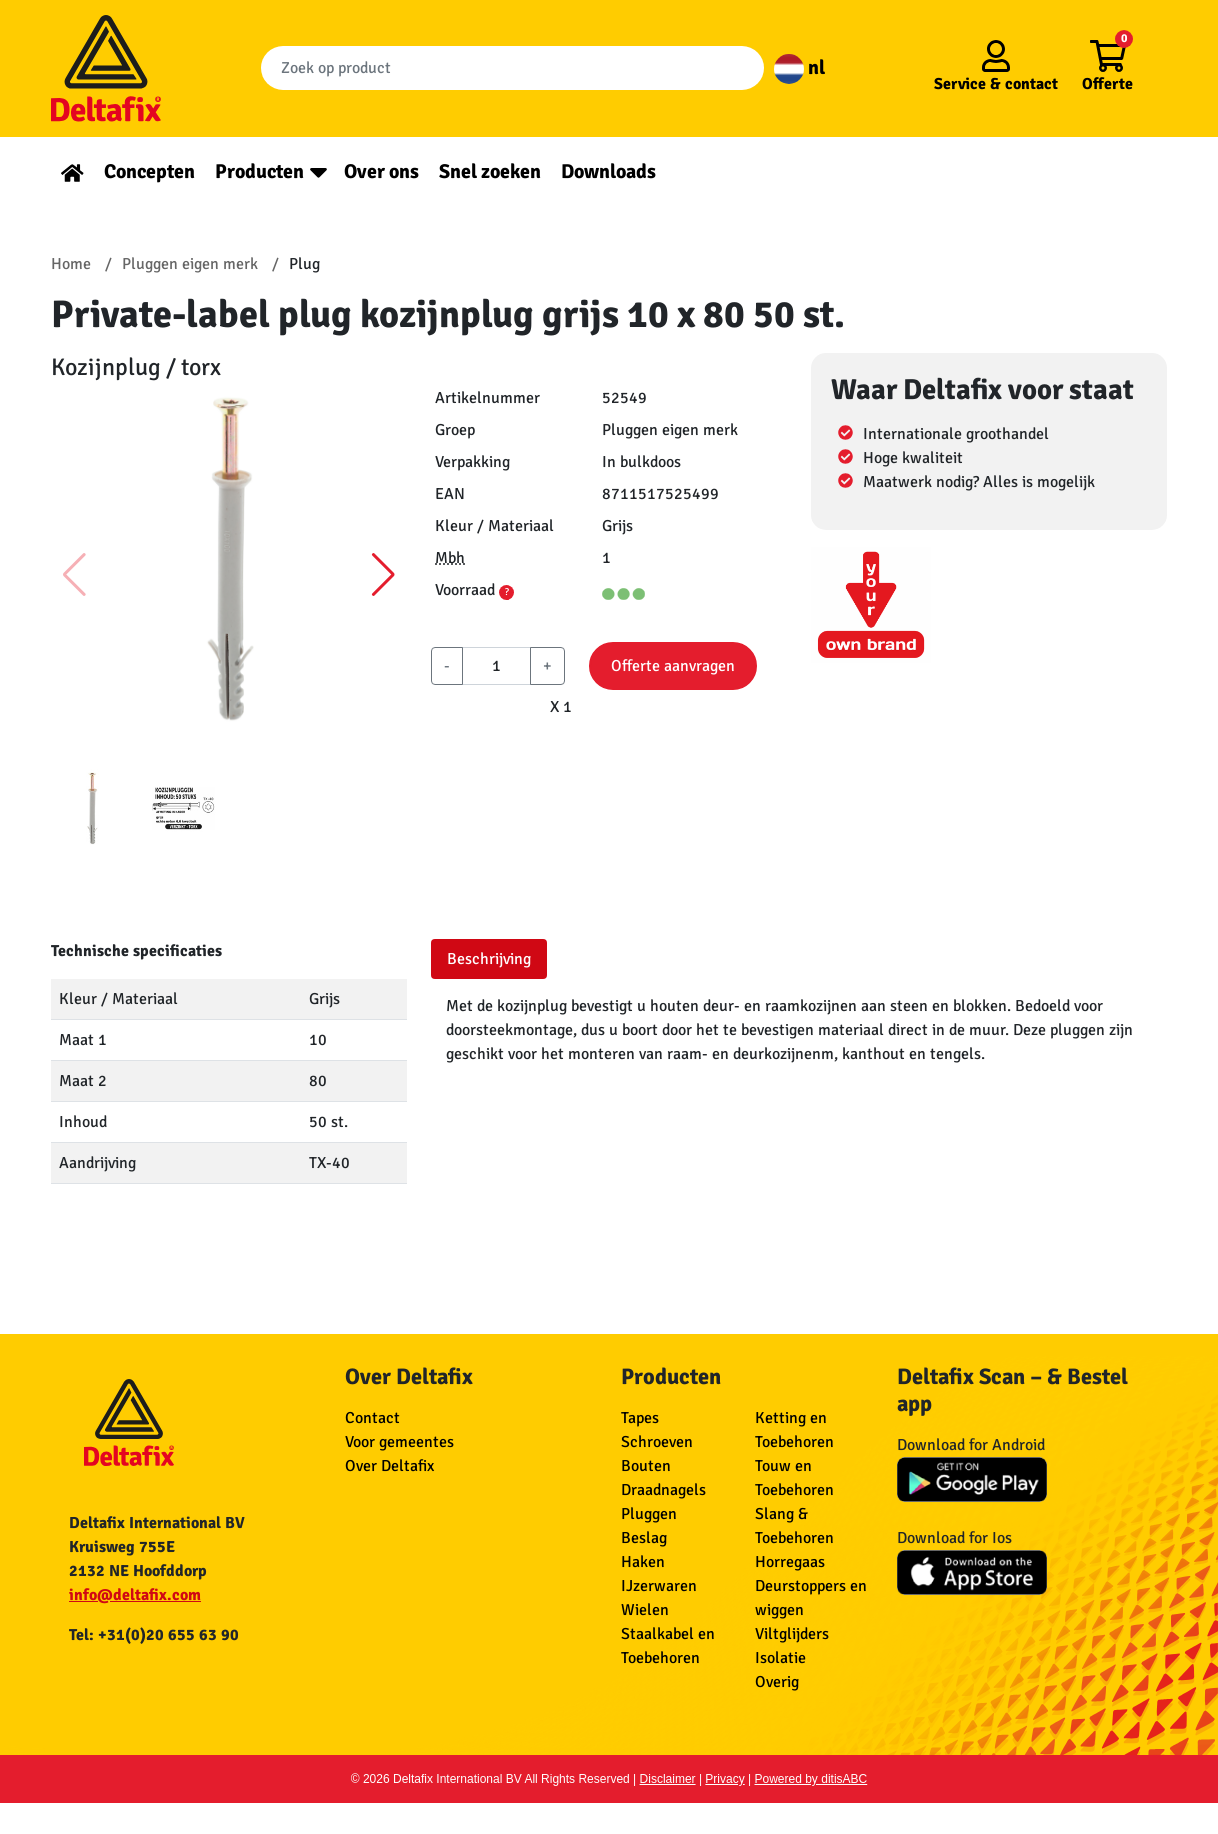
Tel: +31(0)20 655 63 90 (154, 1635)
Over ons (381, 171)
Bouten (646, 1466)
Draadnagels (663, 1490)
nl (799, 67)
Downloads (608, 171)
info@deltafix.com (135, 1595)
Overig (777, 1682)
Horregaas (790, 1562)
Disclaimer (668, 1779)
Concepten (149, 171)
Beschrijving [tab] (489, 959)
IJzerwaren (659, 1586)
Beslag (644, 1538)
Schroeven (657, 1442)
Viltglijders (792, 1634)
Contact (372, 1418)
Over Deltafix (389, 1466)
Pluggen (649, 1514)
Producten (259, 171)
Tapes (640, 1418)
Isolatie (780, 1658)
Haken (643, 1562)
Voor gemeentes (399, 1442)
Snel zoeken (490, 171)
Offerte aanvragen (673, 666)
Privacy (724, 1779)
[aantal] (496, 666)
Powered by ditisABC (811, 1779)
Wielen (645, 1610)
